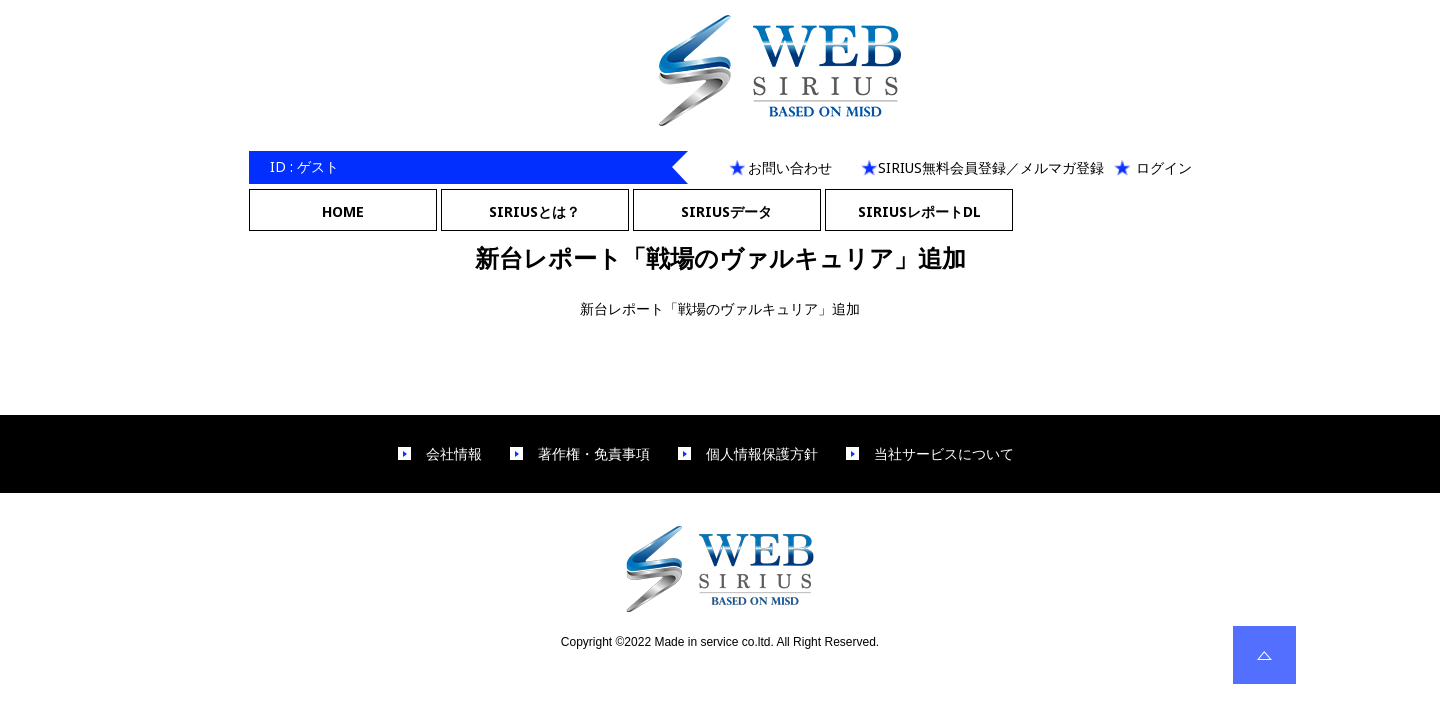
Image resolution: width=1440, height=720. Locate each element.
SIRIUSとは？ (534, 211)
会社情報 (454, 454)
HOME (343, 211)
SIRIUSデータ (726, 211)
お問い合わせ (790, 167)
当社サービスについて (944, 454)
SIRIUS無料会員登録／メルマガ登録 (991, 167)
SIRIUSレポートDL (919, 211)
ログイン (1164, 167)
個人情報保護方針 (762, 454)
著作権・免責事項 (594, 454)
